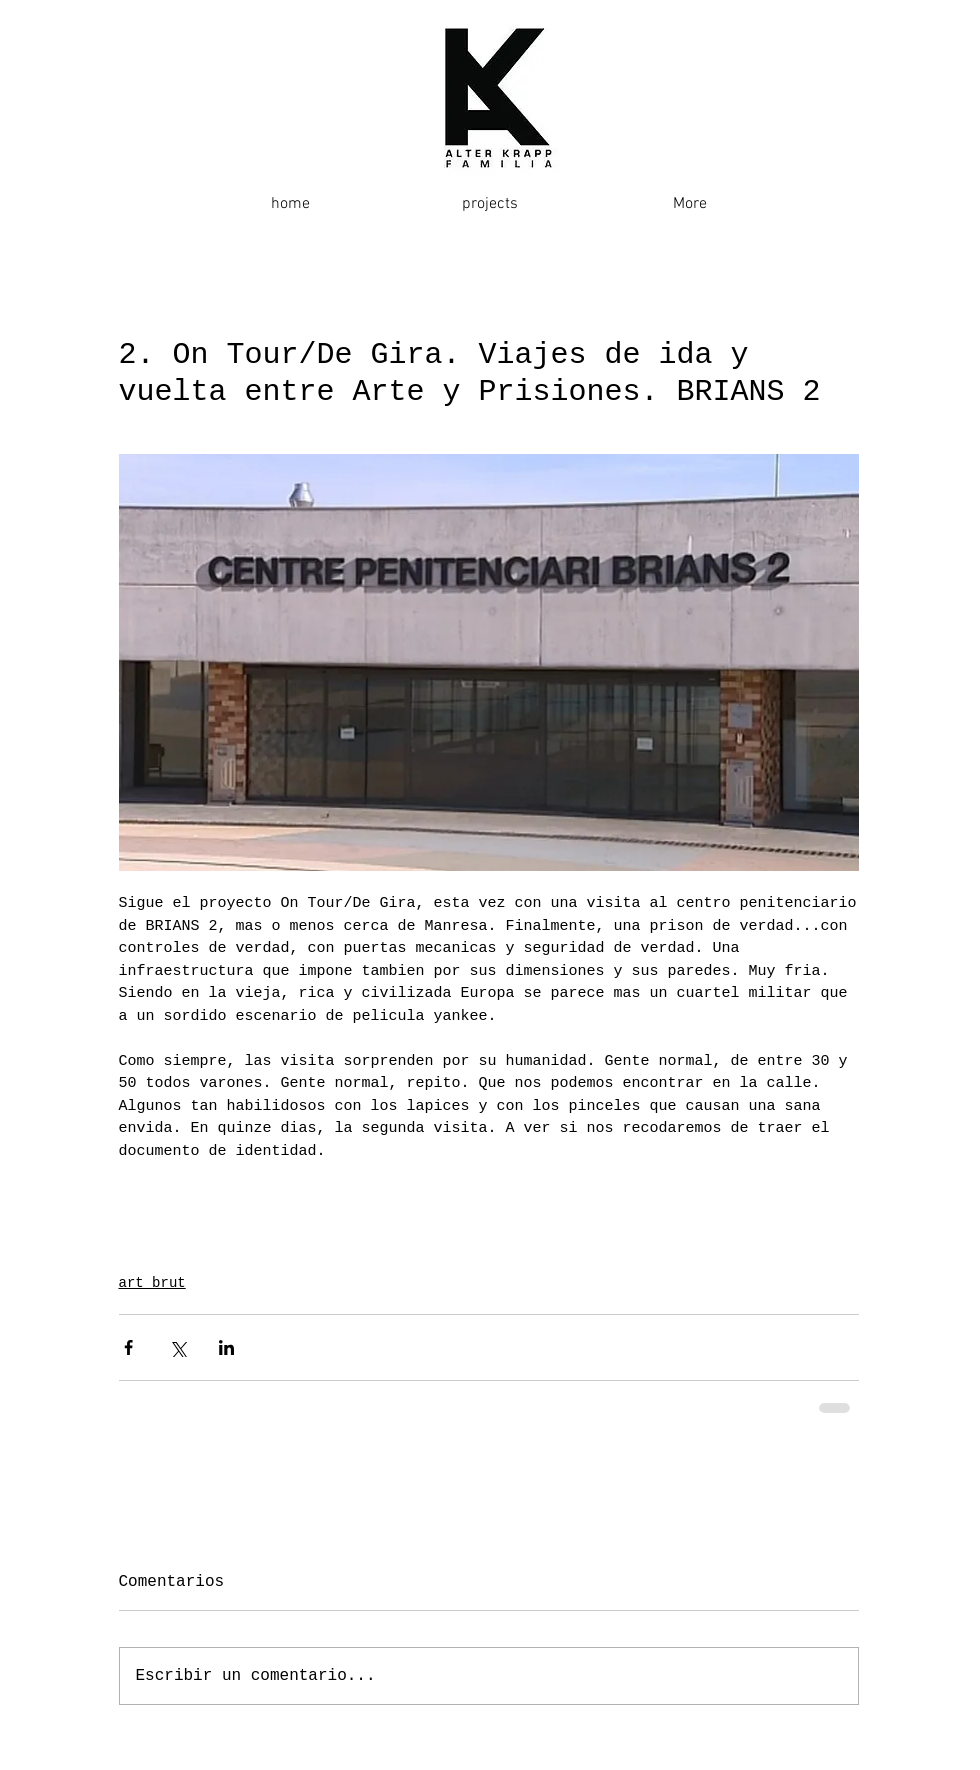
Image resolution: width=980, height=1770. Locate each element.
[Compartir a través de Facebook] (128, 1347)
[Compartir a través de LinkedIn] (226, 1347)
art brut (152, 1283)
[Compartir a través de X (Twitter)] (177, 1347)
